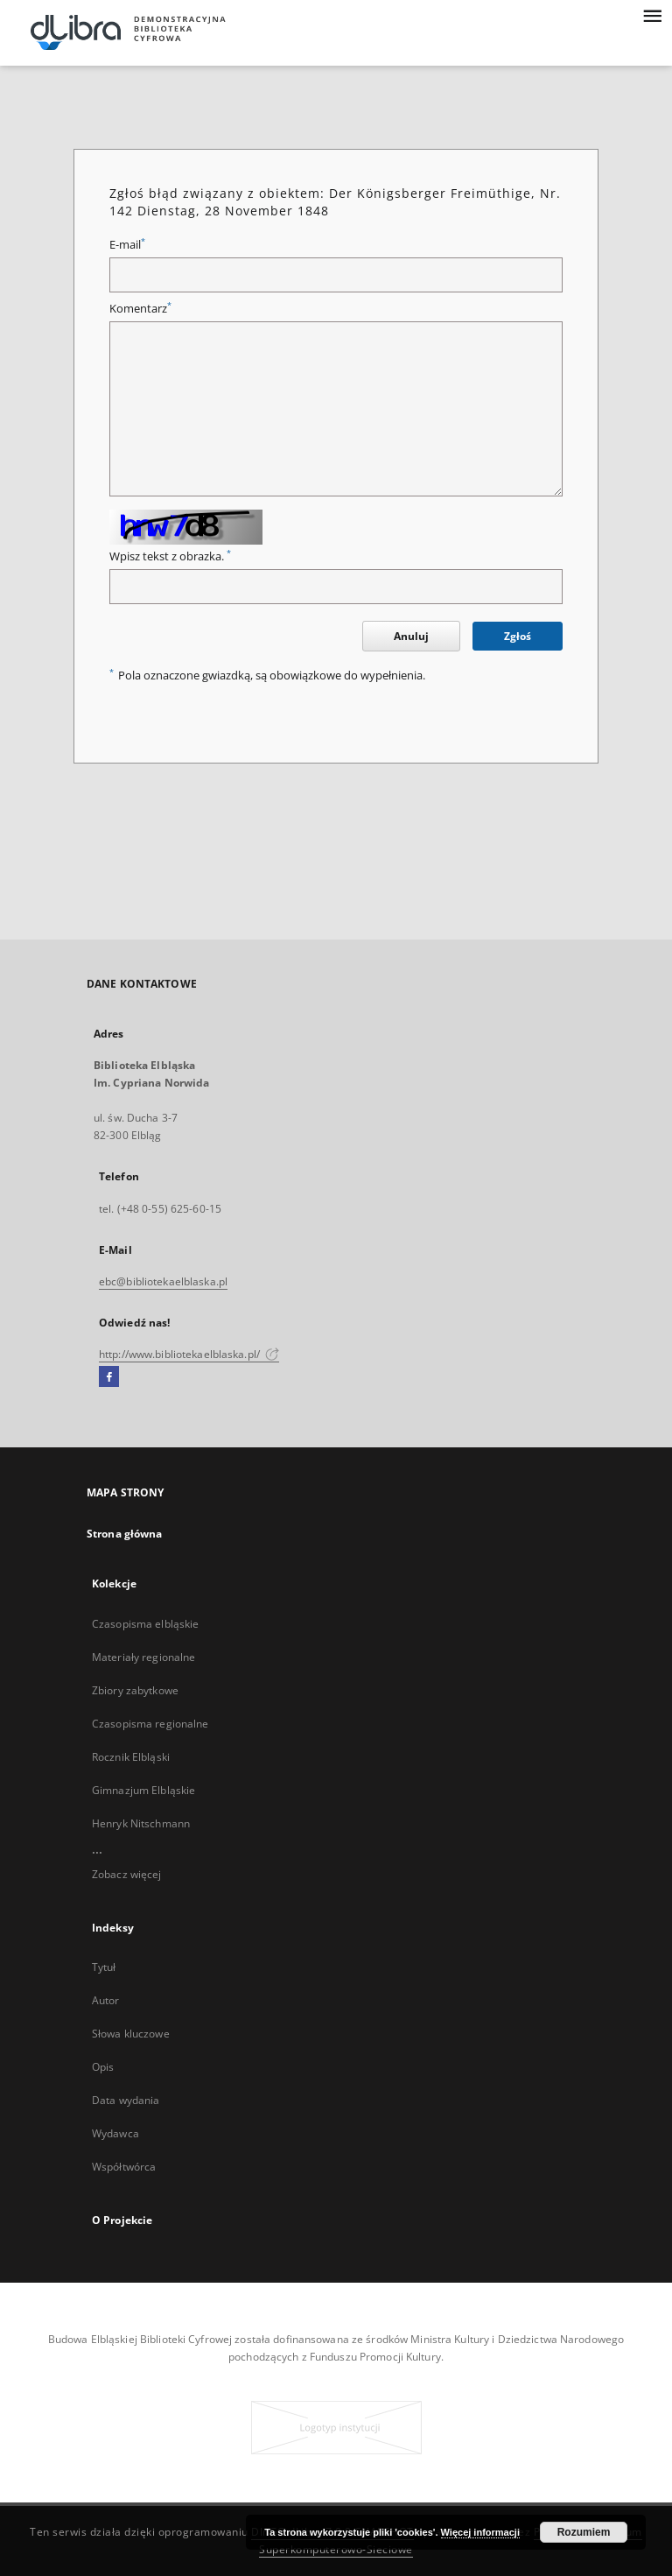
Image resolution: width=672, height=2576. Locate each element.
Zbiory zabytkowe (135, 1690)
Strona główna (125, 1533)
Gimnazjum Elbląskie (143, 1790)
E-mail (127, 244)
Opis (103, 2066)
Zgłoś (517, 636)
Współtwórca (124, 2166)
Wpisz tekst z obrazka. (170, 556)
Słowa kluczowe (131, 2033)
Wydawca (115, 2133)
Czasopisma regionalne (150, 1723)
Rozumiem (584, 2532)
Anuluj (411, 636)
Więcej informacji (480, 2532)
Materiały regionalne (143, 1657)
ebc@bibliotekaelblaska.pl (163, 1281)
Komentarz (140, 308)
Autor (106, 2000)
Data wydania (125, 2100)
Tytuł (104, 1967)
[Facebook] (109, 1377)
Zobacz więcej (127, 1874)
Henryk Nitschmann (141, 1823)
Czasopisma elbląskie (145, 1623)
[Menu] (652, 14)
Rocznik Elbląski (131, 1756)
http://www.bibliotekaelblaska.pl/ (189, 1354)
